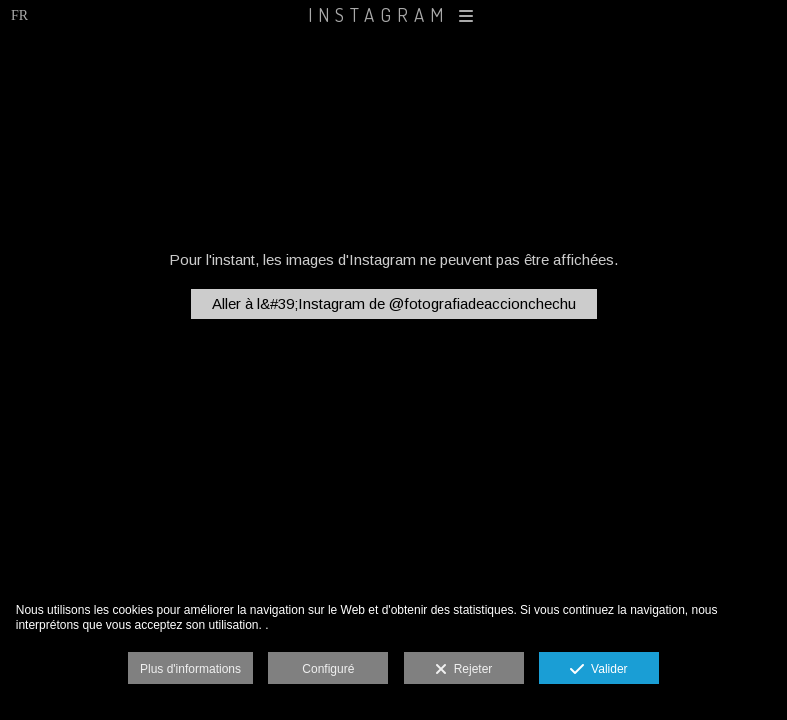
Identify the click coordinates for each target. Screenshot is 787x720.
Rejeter (463, 670)
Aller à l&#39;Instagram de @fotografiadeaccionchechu (394, 303)
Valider (598, 670)
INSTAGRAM (393, 14)
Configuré (328, 669)
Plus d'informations (190, 669)
